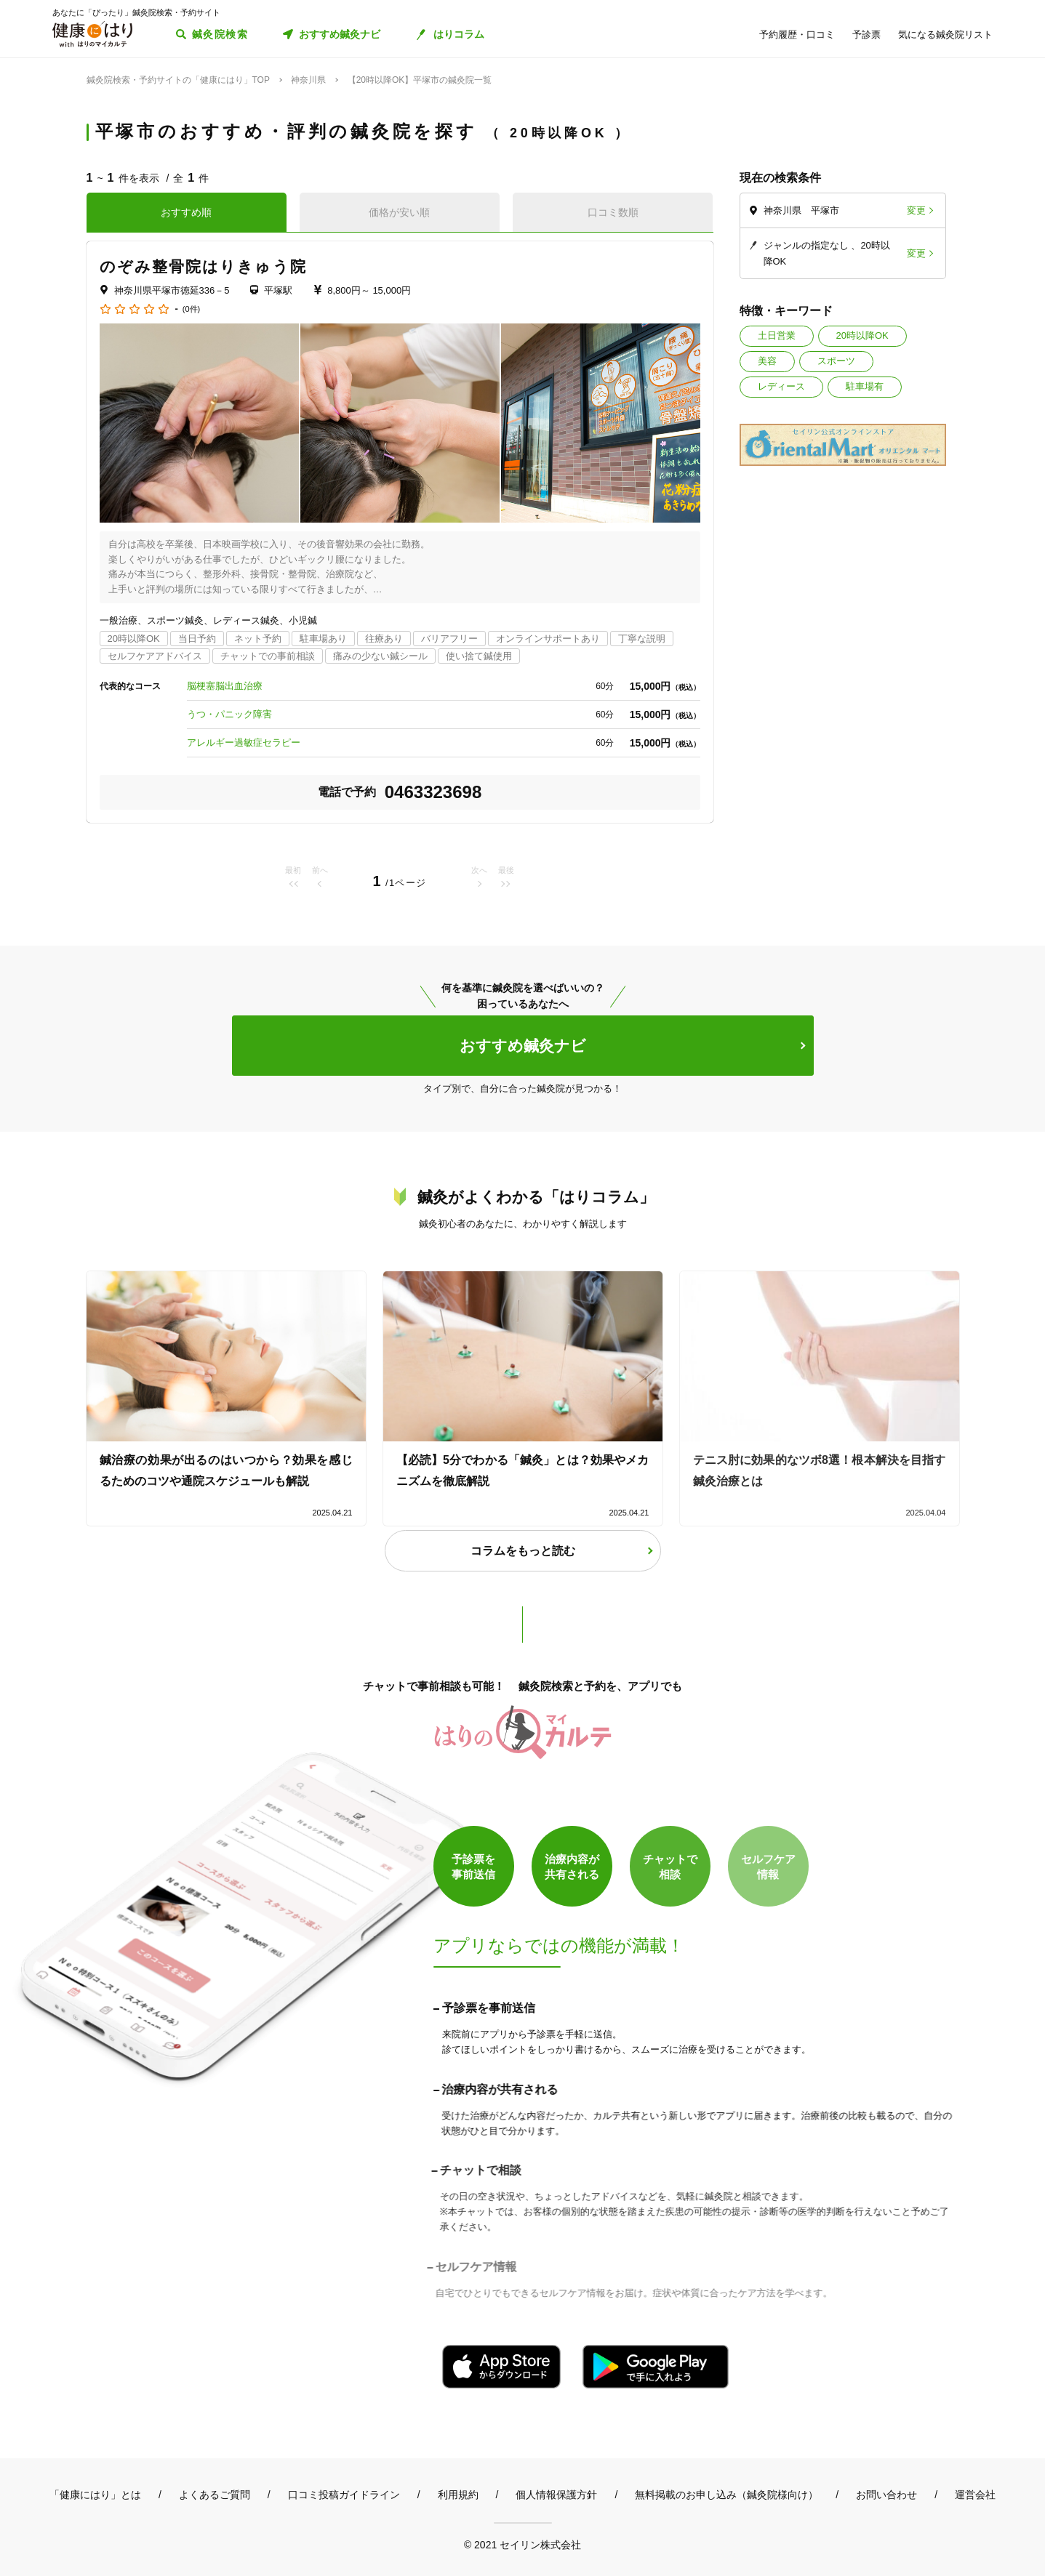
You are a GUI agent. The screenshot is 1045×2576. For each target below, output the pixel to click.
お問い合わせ (886, 2494)
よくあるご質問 (214, 2494)
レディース (781, 386)
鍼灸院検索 (220, 34)
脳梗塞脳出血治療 (225, 686)
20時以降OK (862, 335)
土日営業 (777, 335)
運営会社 (975, 2494)
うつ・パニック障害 (229, 714)
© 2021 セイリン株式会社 (522, 2544)
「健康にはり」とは (95, 2494)
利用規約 (458, 2494)
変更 (916, 210)
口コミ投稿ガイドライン (344, 2494)
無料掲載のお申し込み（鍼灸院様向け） (726, 2494)
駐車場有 (865, 386)
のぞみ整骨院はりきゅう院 (203, 266)
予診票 (866, 34)
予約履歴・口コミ (797, 34)
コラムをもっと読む (523, 1551)
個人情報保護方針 (556, 2494)
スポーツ (836, 360)
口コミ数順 (613, 212)
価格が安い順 (399, 212)
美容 (767, 360)
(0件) (191, 309)
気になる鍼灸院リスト (945, 34)
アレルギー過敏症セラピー (243, 742)
